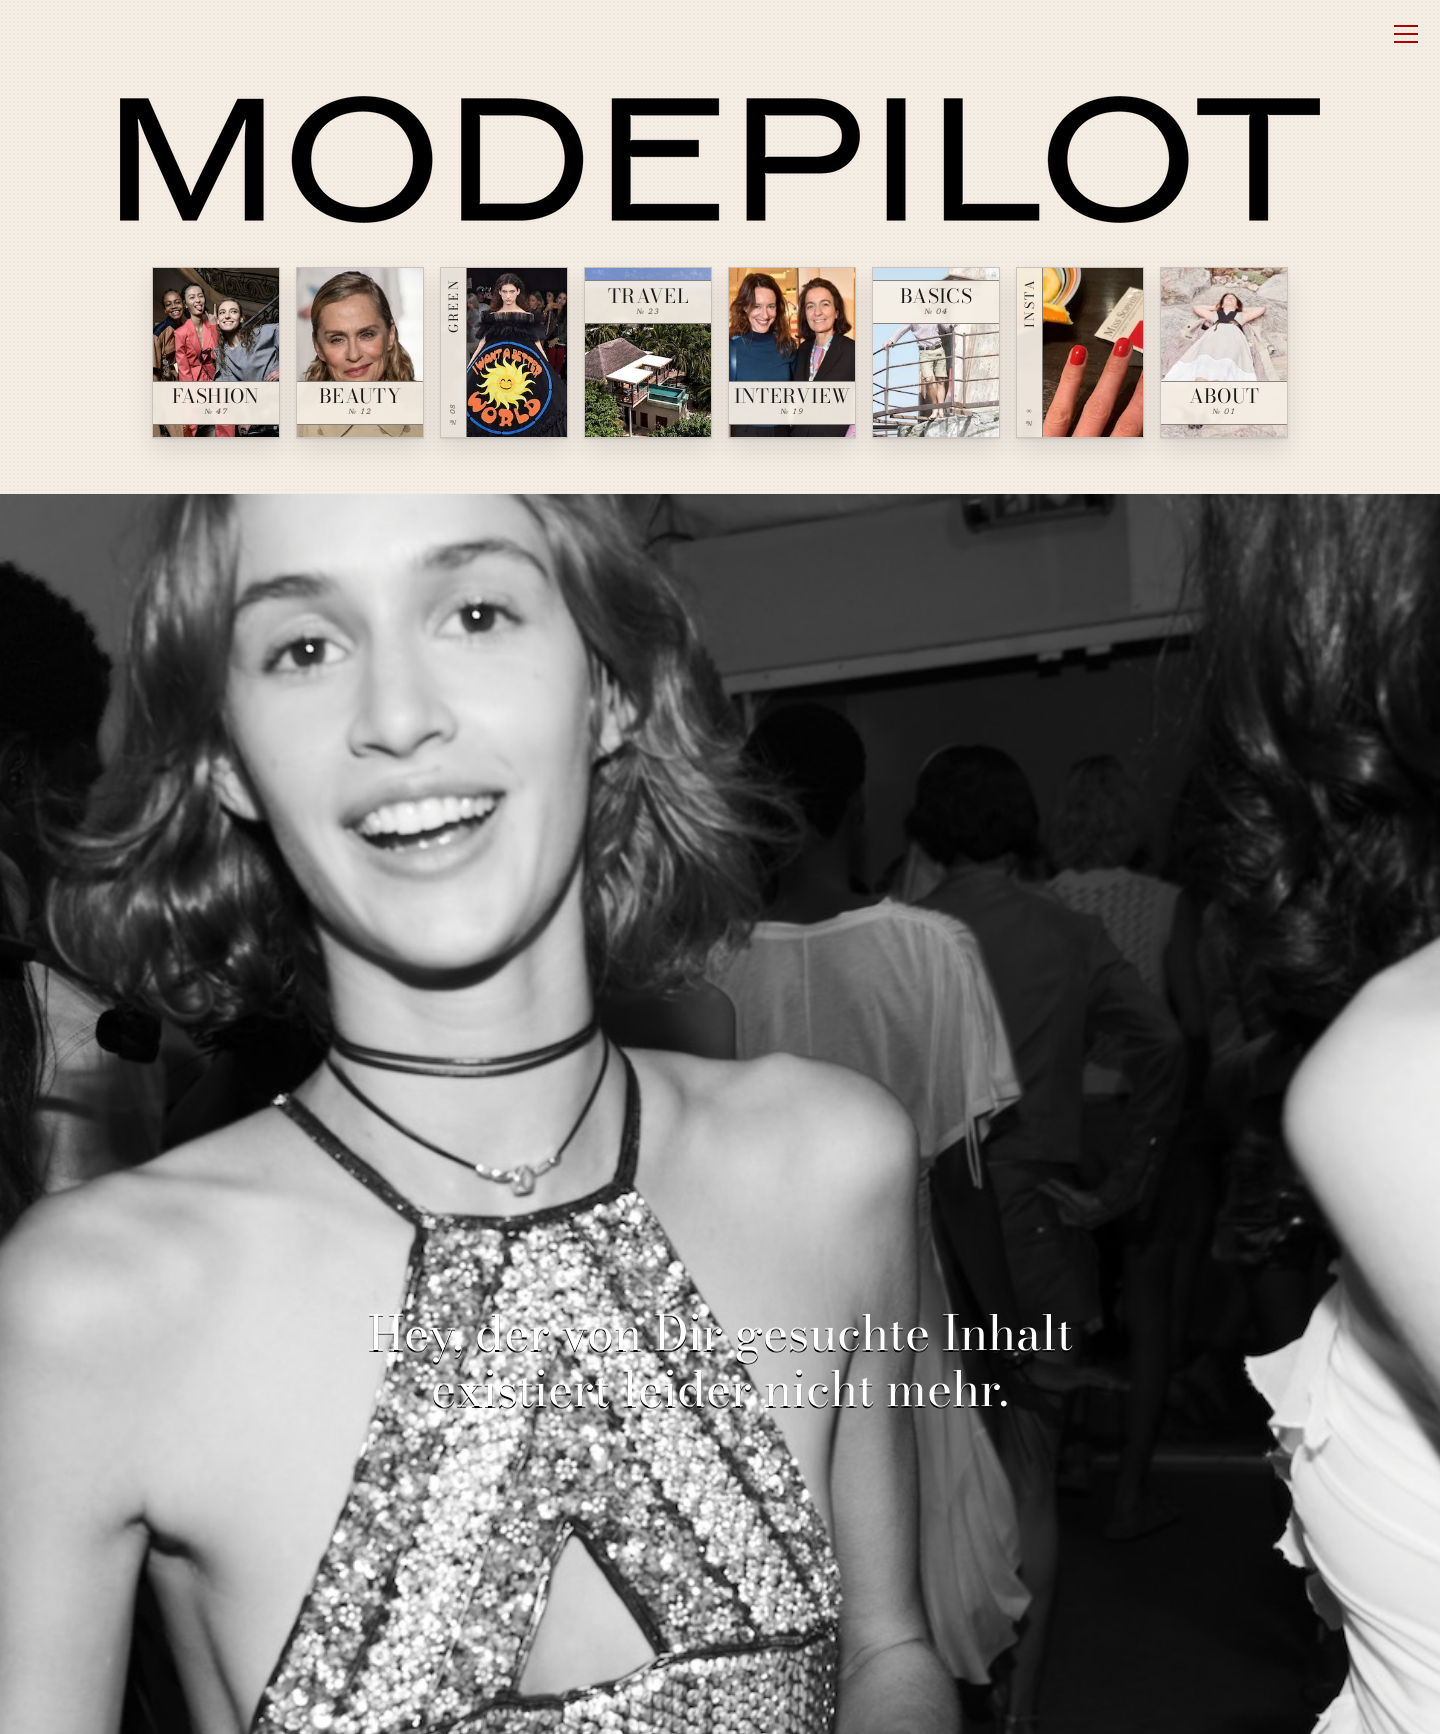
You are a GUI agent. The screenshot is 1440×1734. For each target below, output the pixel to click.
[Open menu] (1406, 34)
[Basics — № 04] (936, 352)
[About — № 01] (1224, 352)
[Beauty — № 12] (360, 352)
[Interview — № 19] (792, 352)
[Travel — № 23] (648, 352)
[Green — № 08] (504, 352)
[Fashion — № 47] (216, 352)
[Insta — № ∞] (1080, 352)
